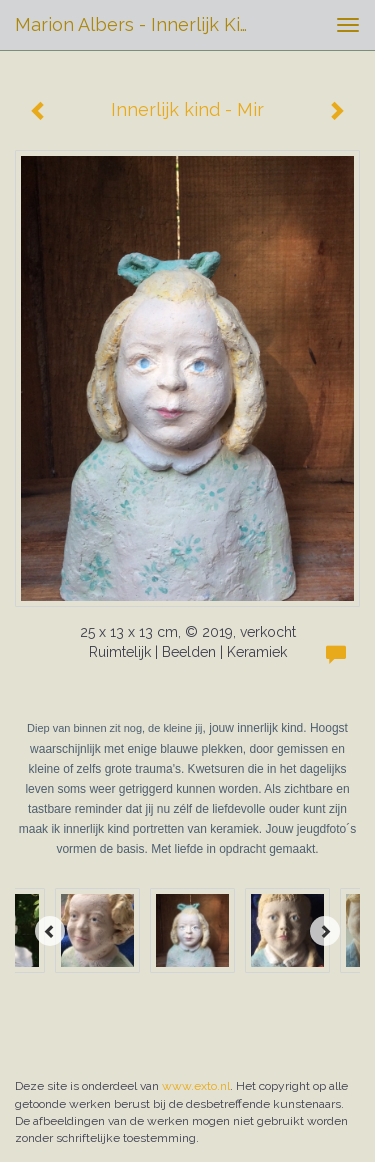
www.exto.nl (196, 1086)
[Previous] (50, 931)
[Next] (325, 931)
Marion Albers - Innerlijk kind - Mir (143, 24)
